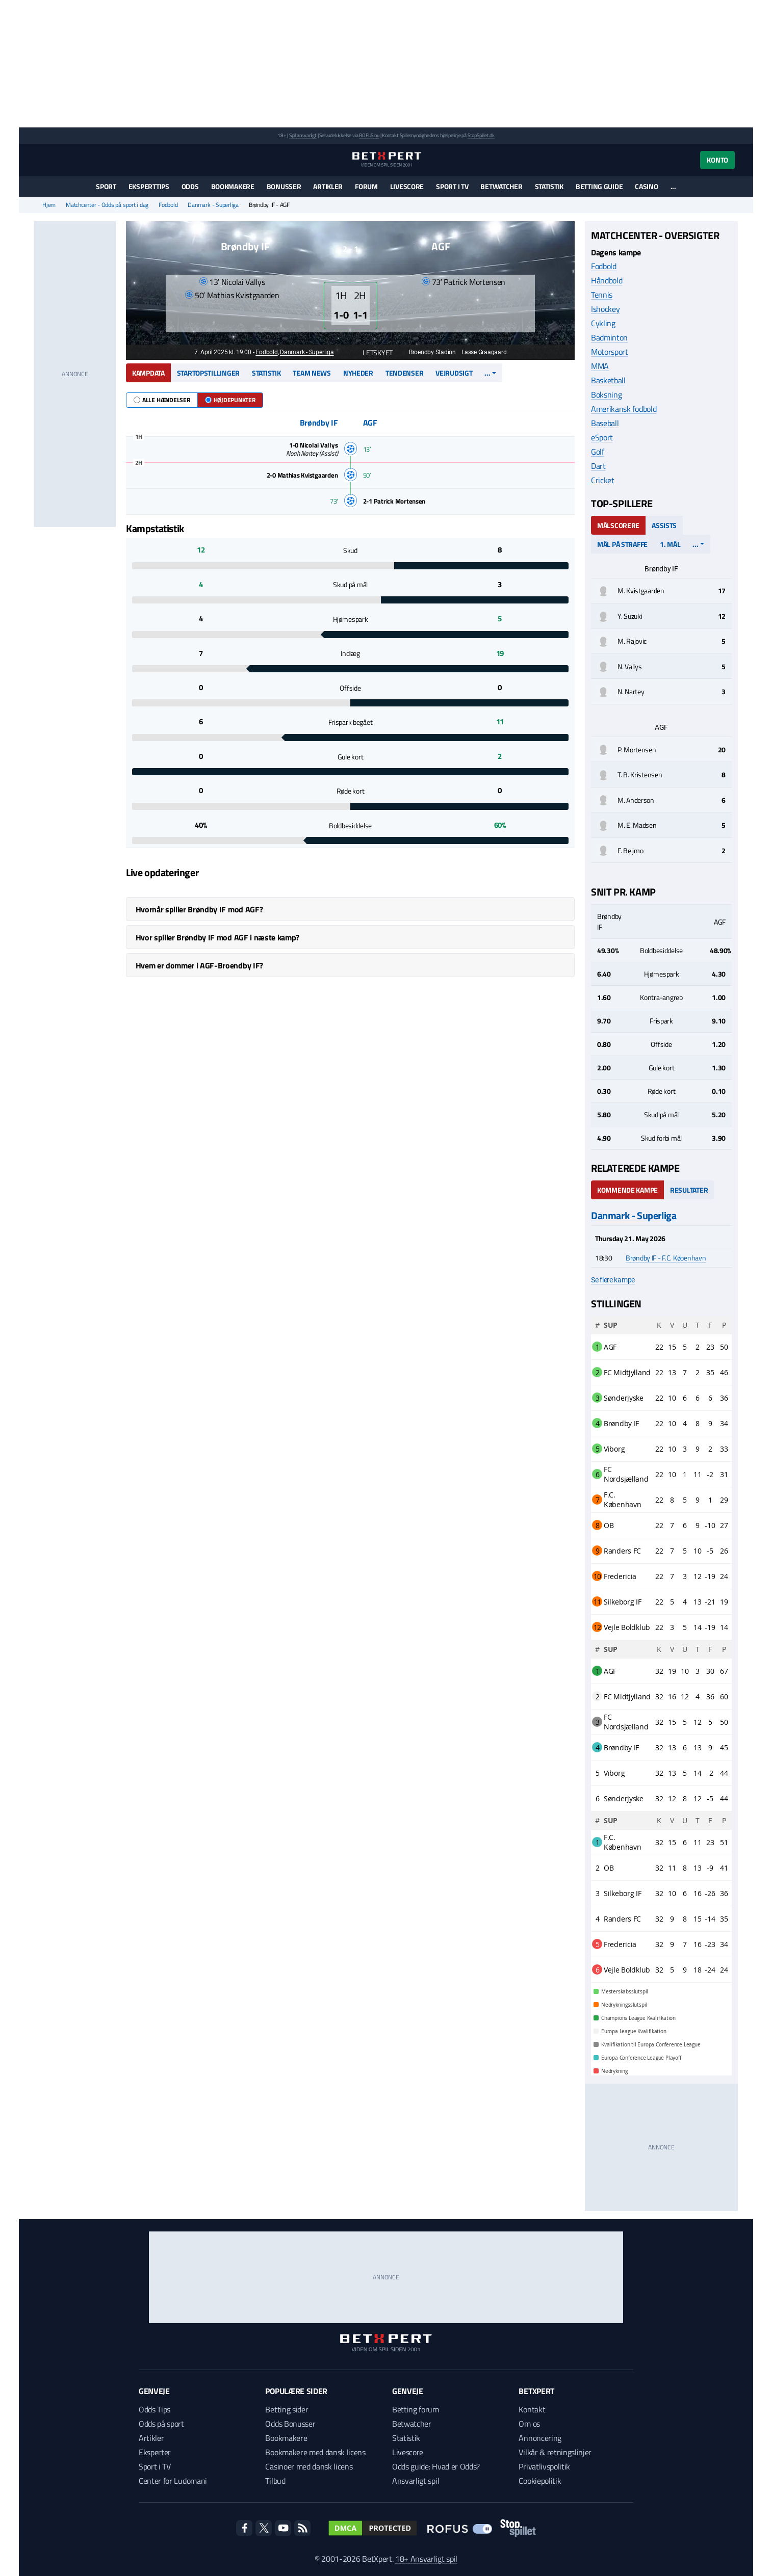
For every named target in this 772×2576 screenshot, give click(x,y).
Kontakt (532, 2409)
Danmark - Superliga (213, 205)
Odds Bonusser (290, 2423)
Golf (597, 451)
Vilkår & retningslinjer (555, 2452)
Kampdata (148, 372)
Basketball (608, 380)
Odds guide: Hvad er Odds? (436, 2466)
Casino (646, 186)
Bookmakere (232, 186)
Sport (106, 186)
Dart (598, 466)
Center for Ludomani (173, 2481)
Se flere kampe (613, 1280)
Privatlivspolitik (544, 2466)
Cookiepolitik (540, 2481)
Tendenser (404, 372)
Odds (190, 186)
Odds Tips (154, 2409)
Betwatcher (501, 186)
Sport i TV (452, 186)
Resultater (689, 1190)
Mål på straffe (622, 544)
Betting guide (599, 186)
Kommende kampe (627, 1190)
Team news (311, 372)
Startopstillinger (208, 372)
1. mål (670, 544)
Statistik (549, 186)
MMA (600, 366)
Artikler (328, 186)
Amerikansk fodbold (623, 409)
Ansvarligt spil (415, 2481)
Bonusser (284, 186)
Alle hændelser (162, 400)
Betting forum (415, 2409)
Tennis (601, 294)
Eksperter (155, 2452)
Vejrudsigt (453, 372)
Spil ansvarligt (303, 135)
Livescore (407, 186)
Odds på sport (161, 2423)
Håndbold (606, 280)
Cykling (603, 323)
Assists (664, 525)
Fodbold (168, 205)
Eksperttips (148, 186)
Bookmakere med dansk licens (315, 2452)
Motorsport (609, 352)
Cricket (602, 480)
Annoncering (540, 2438)
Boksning (606, 394)
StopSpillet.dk (481, 135)
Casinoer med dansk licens (308, 2466)
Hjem (49, 205)
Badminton (609, 337)
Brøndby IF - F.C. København (666, 1257)
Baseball (605, 423)
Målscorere (618, 525)
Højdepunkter (230, 400)
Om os (529, 2423)
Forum (366, 186)
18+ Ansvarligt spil (426, 2559)
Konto (717, 159)
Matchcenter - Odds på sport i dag (107, 205)
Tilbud (275, 2481)
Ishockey (605, 309)
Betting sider (286, 2409)
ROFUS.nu (369, 135)
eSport (602, 437)
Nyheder (358, 372)
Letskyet (372, 352)
